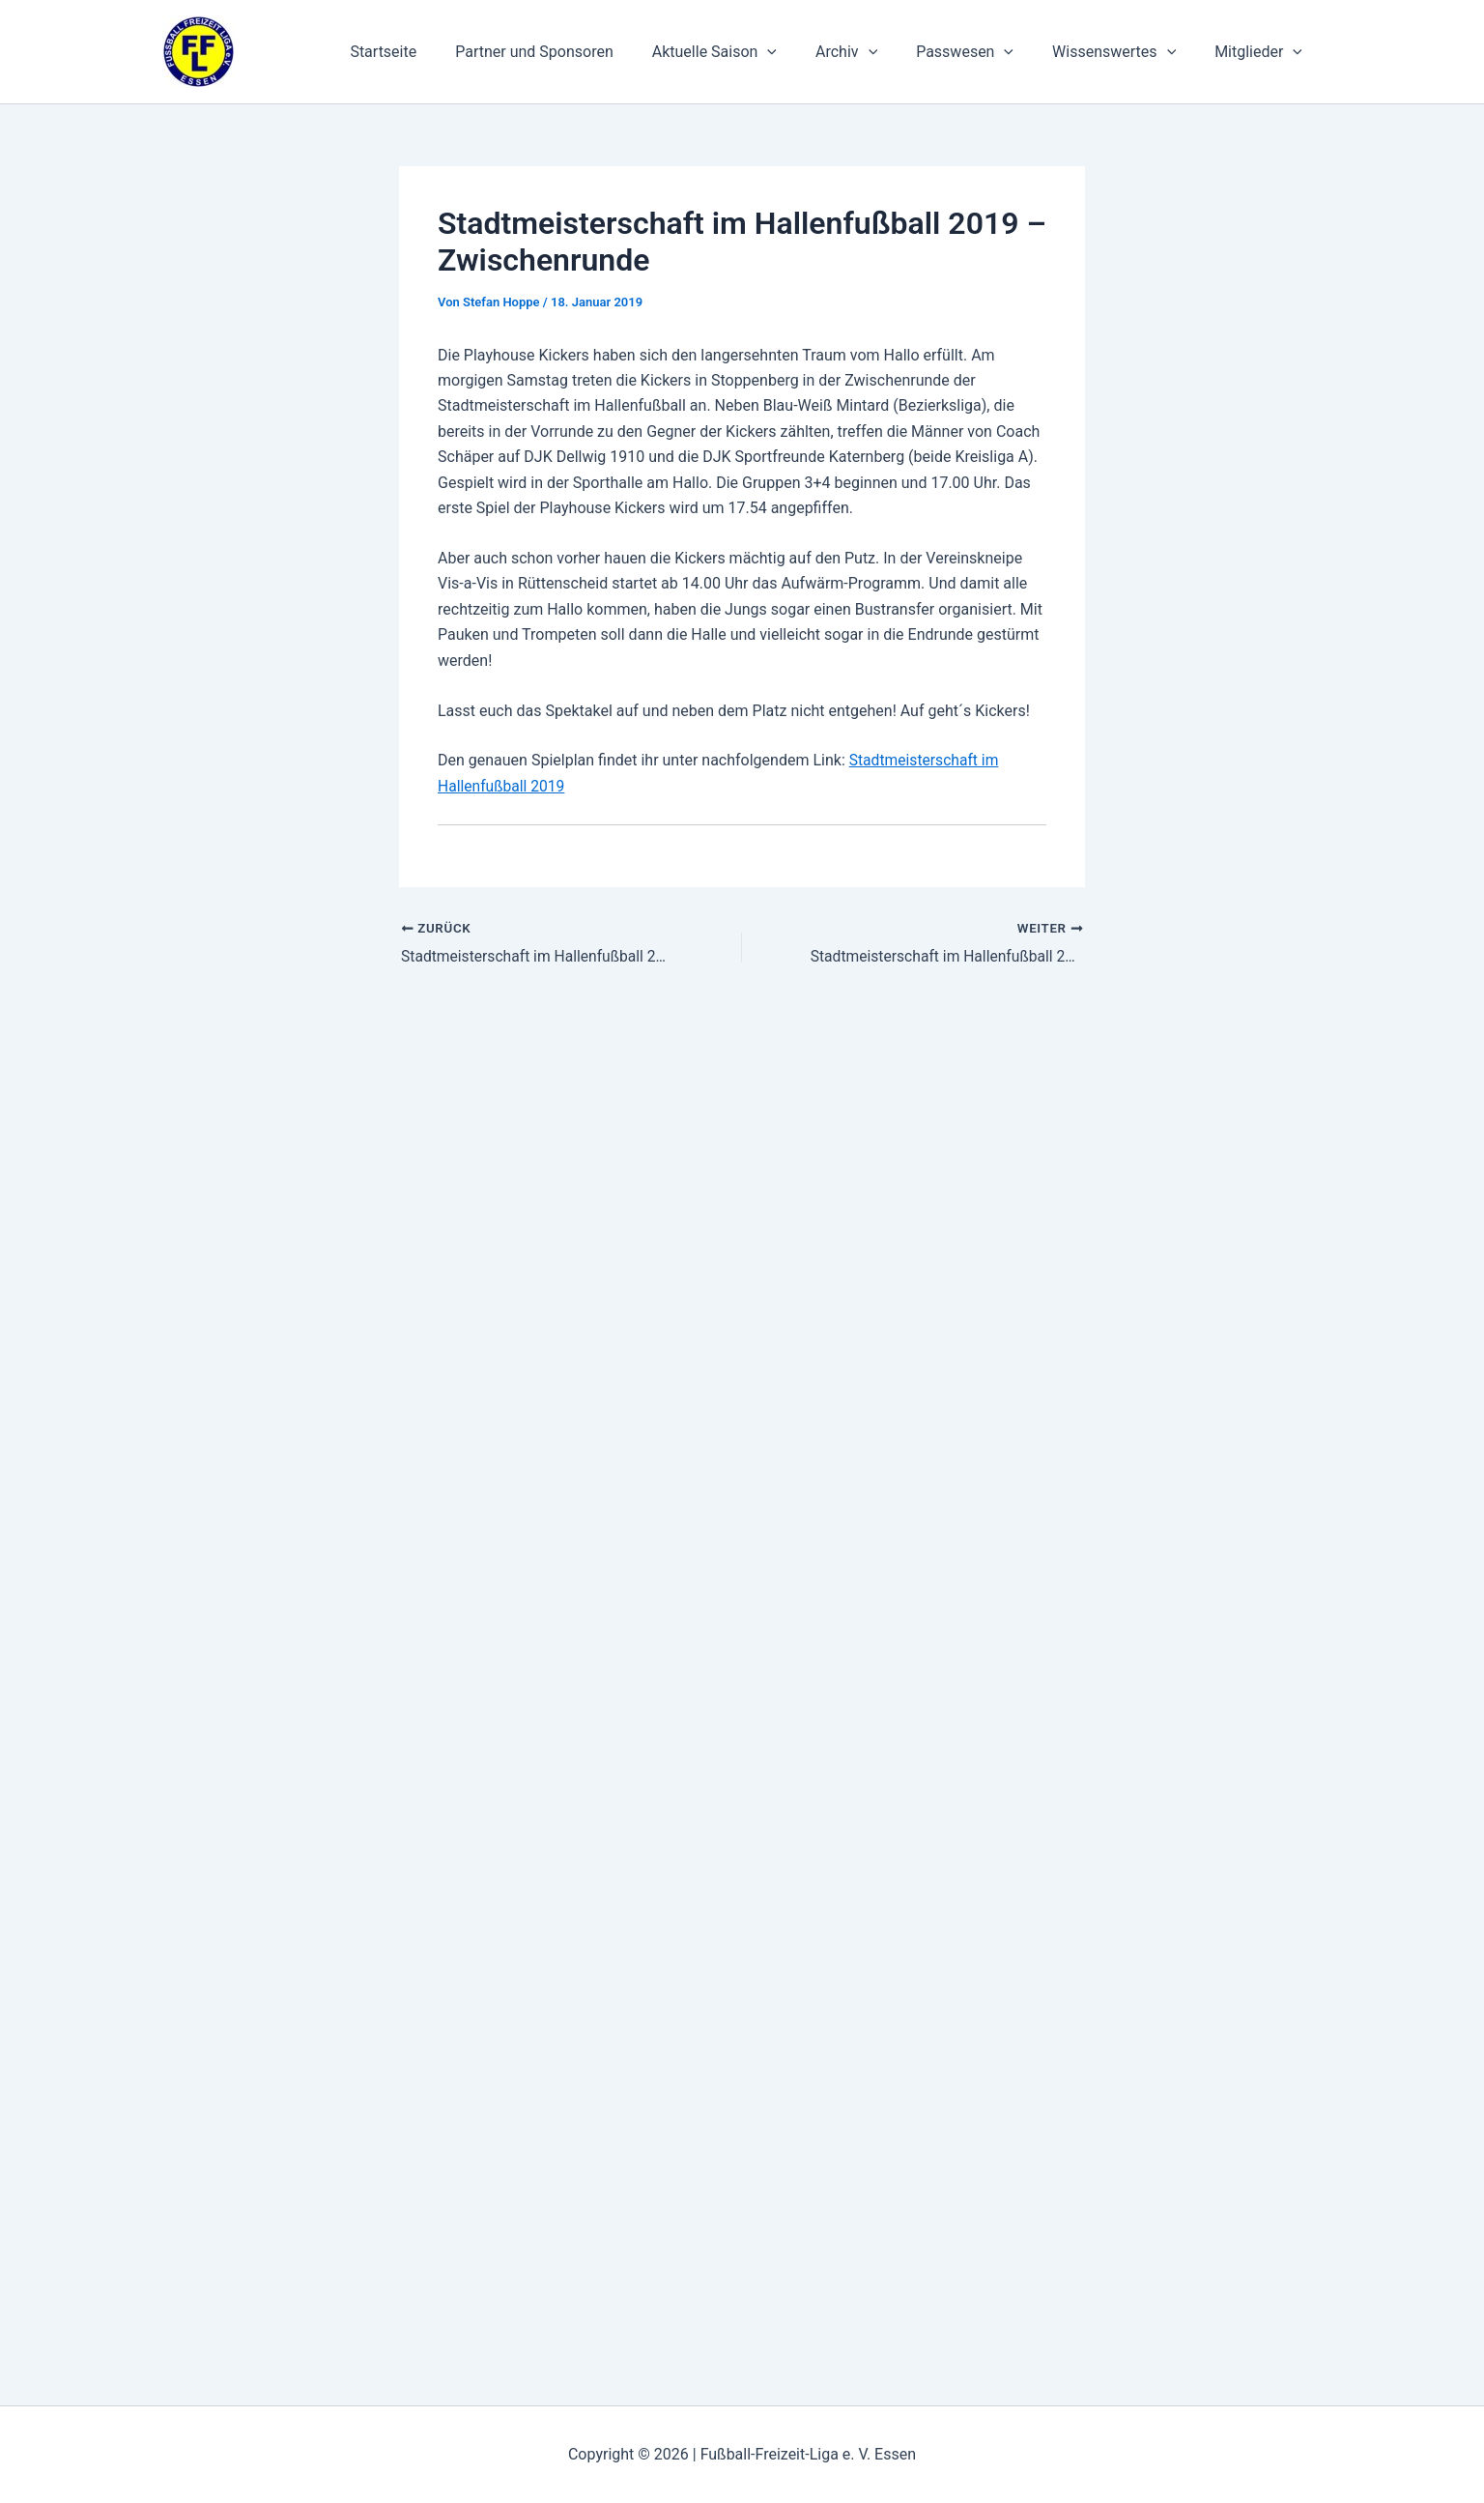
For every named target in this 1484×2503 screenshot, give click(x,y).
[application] (802, 52)
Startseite (433, 52)
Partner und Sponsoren (577, 52)
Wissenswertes (1125, 52)
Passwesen (984, 52)
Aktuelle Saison (749, 52)
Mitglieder (1262, 52)
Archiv (873, 52)
